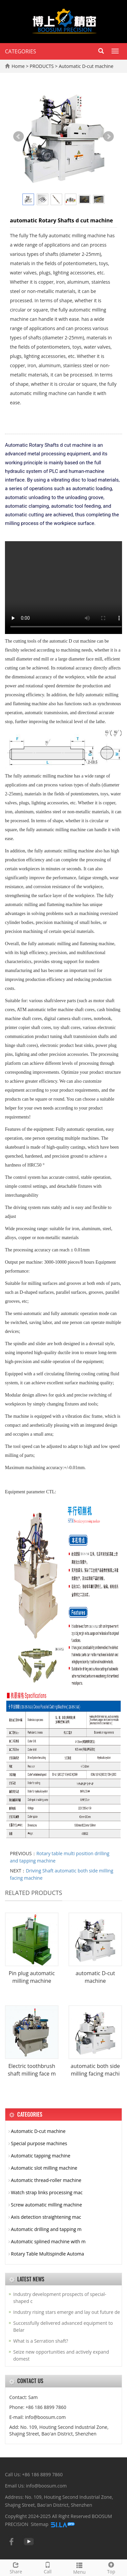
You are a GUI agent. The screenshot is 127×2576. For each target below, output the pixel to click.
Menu (79, 2567)
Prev (18, 136)
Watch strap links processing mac (47, 2192)
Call (48, 2567)
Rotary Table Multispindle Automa (47, 2254)
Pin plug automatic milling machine (32, 1977)
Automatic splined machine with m (48, 2241)
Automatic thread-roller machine (46, 2180)
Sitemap (39, 2524)
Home (18, 66)
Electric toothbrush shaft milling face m (32, 2069)
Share (16, 2567)
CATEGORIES (20, 51)
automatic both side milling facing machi (95, 2069)
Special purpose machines (39, 2143)
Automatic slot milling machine (44, 2168)
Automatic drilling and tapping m (46, 2229)
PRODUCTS (42, 66)
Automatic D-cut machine (85, 66)
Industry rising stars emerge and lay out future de (66, 2312)
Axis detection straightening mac (46, 2217)
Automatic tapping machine (40, 2155)
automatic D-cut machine (95, 1977)
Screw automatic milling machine (46, 2205)
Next (108, 136)
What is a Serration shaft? (40, 2341)
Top (111, 2567)
